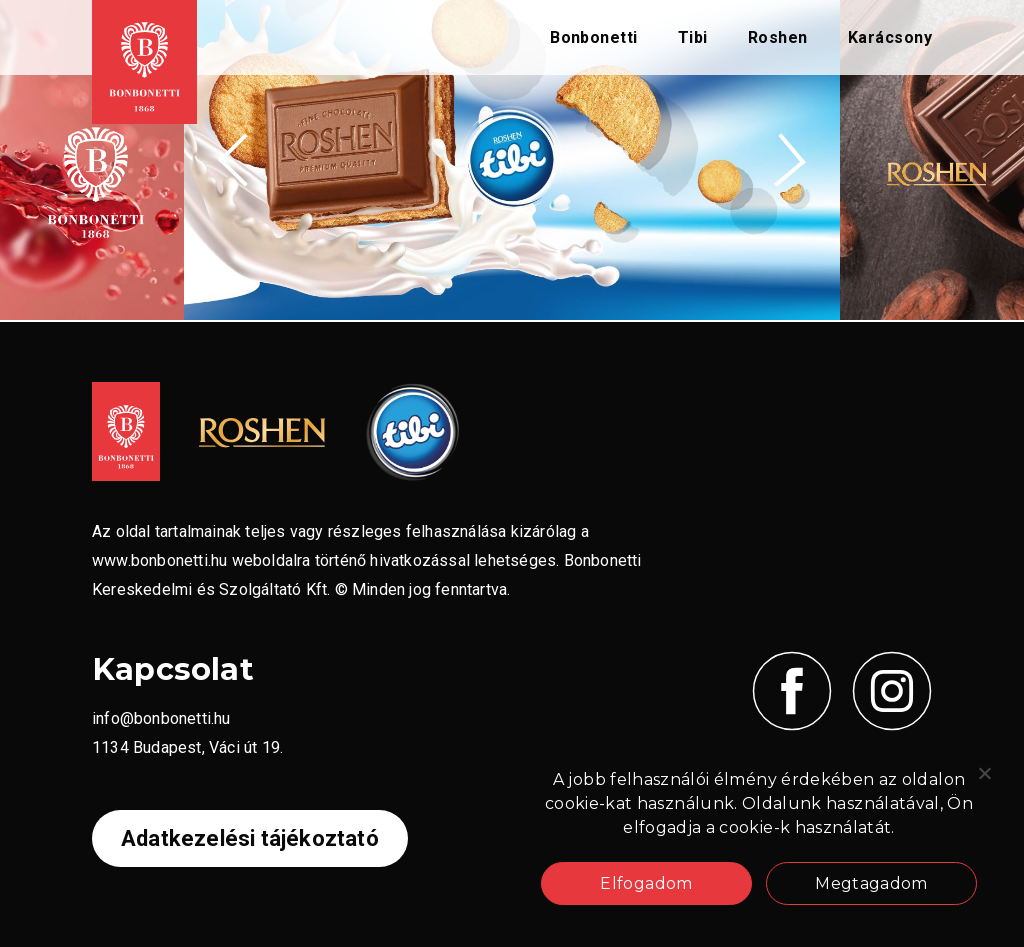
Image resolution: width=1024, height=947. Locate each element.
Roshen (778, 37)
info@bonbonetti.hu (161, 718)
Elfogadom (646, 883)
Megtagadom (871, 883)
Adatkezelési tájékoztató (250, 838)
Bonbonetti (594, 37)
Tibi (693, 37)
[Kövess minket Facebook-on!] (792, 691)
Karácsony (890, 37)
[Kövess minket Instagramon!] (892, 691)
